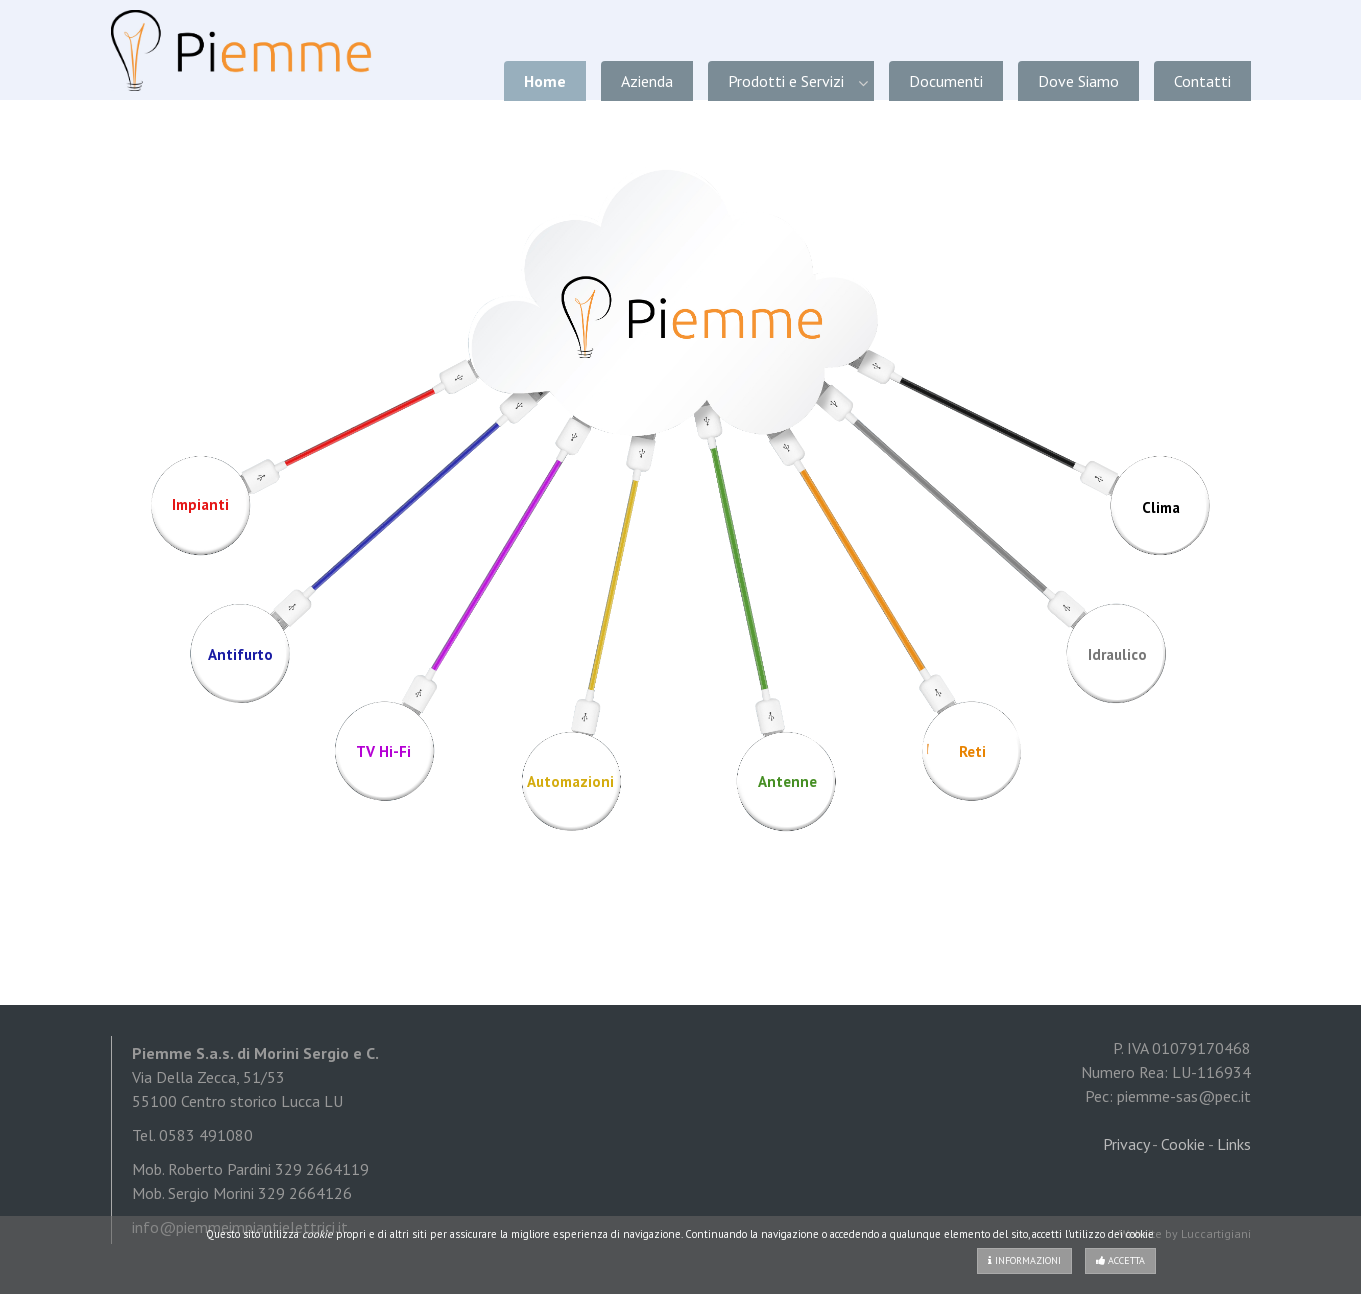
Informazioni (1024, 1260)
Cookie (1183, 1144)
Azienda (647, 81)
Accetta (1120, 1260)
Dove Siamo (1078, 81)
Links (1234, 1144)
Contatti (1202, 81)
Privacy (1126, 1144)
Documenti (946, 81)
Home (545, 81)
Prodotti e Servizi (786, 81)
